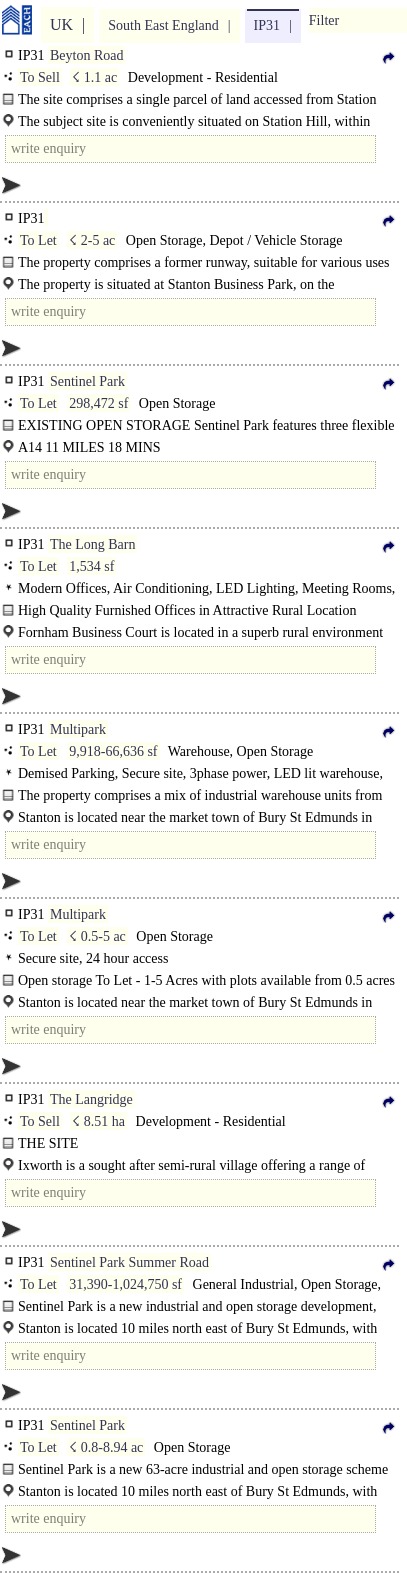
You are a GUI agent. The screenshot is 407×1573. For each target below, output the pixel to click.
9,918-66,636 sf (113, 751)
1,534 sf (91, 566)
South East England (163, 25)
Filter (324, 20)
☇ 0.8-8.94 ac (106, 1447)
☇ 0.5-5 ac (97, 936)
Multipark (78, 729)
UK (61, 24)
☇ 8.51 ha (98, 1121)
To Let (38, 240)
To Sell (40, 77)
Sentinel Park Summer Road (129, 1262)
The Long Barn (93, 544)
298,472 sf (98, 403)
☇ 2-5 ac (92, 240)
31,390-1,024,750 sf (125, 1284)
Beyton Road (87, 55)
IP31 (267, 25)
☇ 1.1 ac (94, 77)
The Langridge (91, 1099)
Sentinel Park (87, 381)
